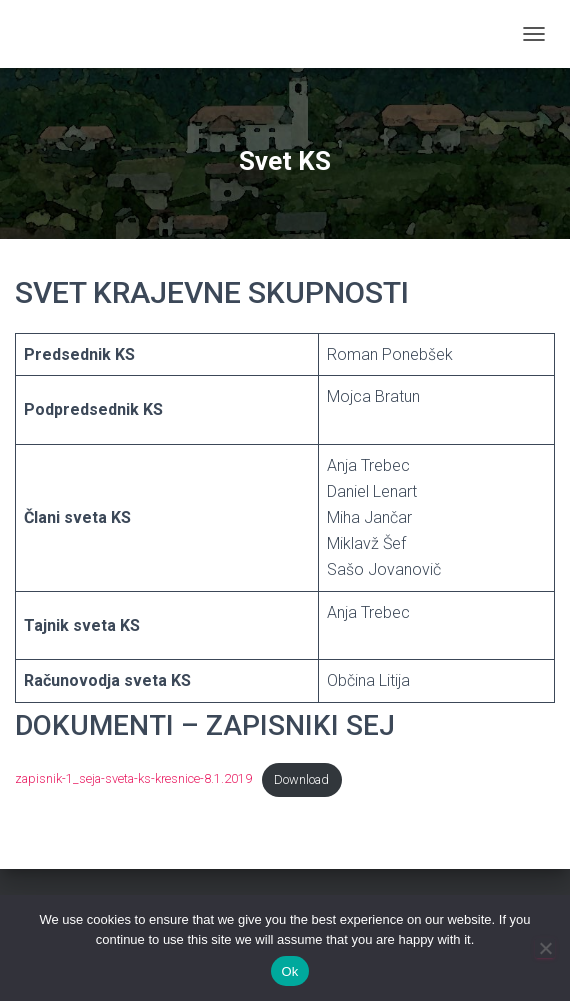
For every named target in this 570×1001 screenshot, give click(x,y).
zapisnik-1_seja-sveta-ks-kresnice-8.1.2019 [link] (133, 779)
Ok (289, 971)
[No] (545, 948)
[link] (22, 34)
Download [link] (301, 779)
